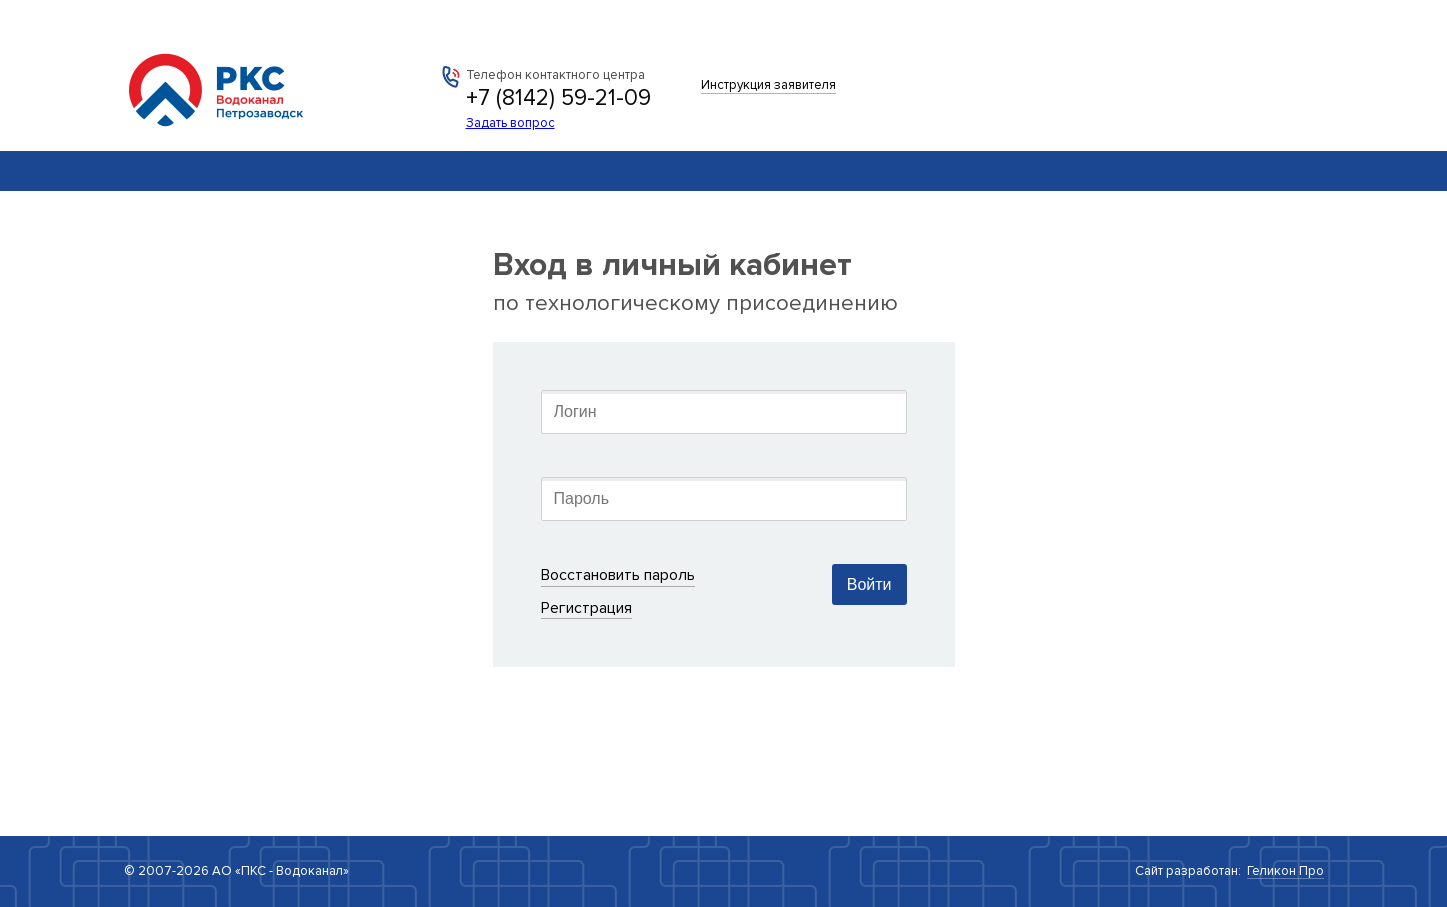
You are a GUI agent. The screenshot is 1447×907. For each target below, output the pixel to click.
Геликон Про (1285, 871)
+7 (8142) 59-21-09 (558, 98)
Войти (869, 584)
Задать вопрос (510, 123)
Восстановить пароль (618, 575)
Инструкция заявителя (768, 85)
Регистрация (586, 608)
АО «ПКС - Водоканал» (231, 80)
